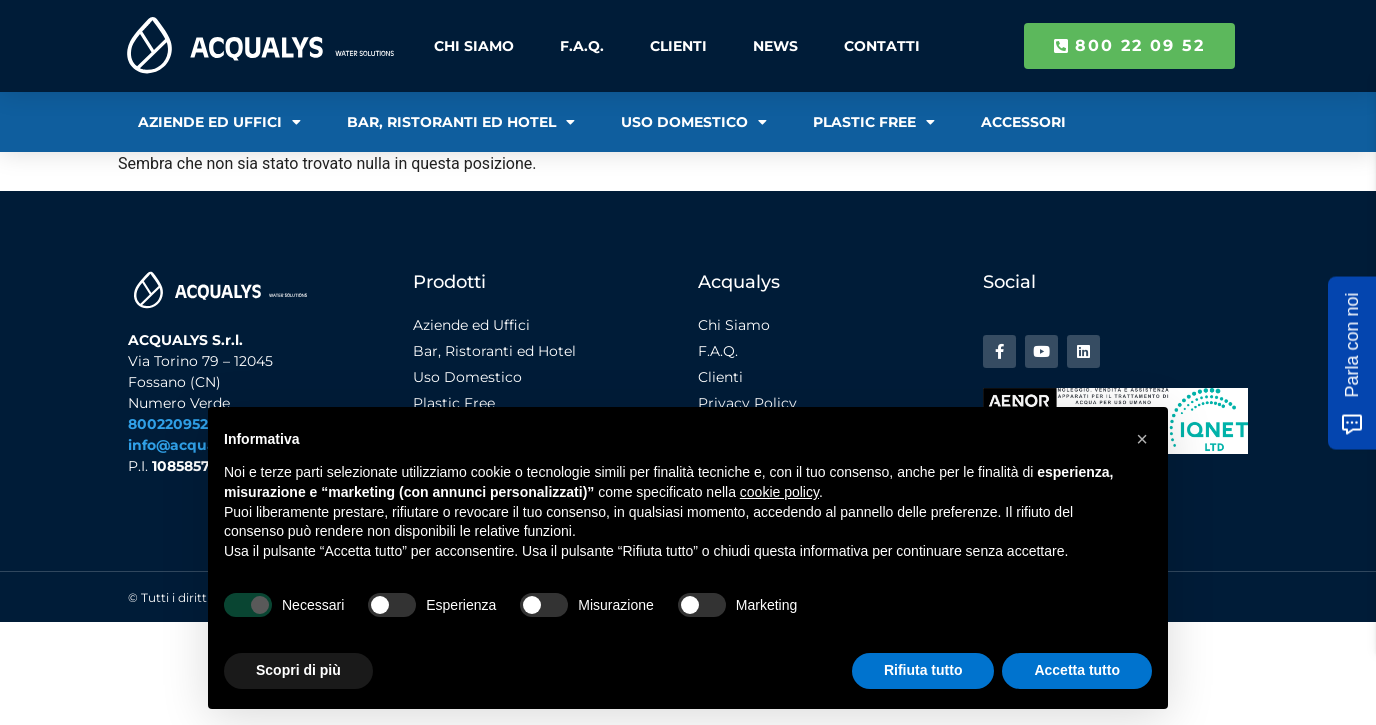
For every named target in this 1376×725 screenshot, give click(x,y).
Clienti (678, 46)
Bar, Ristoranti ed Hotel (461, 122)
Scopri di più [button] (298, 670)
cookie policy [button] (779, 492)
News (775, 46)
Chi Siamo (474, 46)
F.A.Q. (582, 46)
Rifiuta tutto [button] (923, 670)
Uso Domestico (694, 122)
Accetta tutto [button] (1077, 670)
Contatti (881, 46)
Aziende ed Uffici (219, 122)
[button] (1142, 439)
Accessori (1023, 122)
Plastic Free (874, 122)
